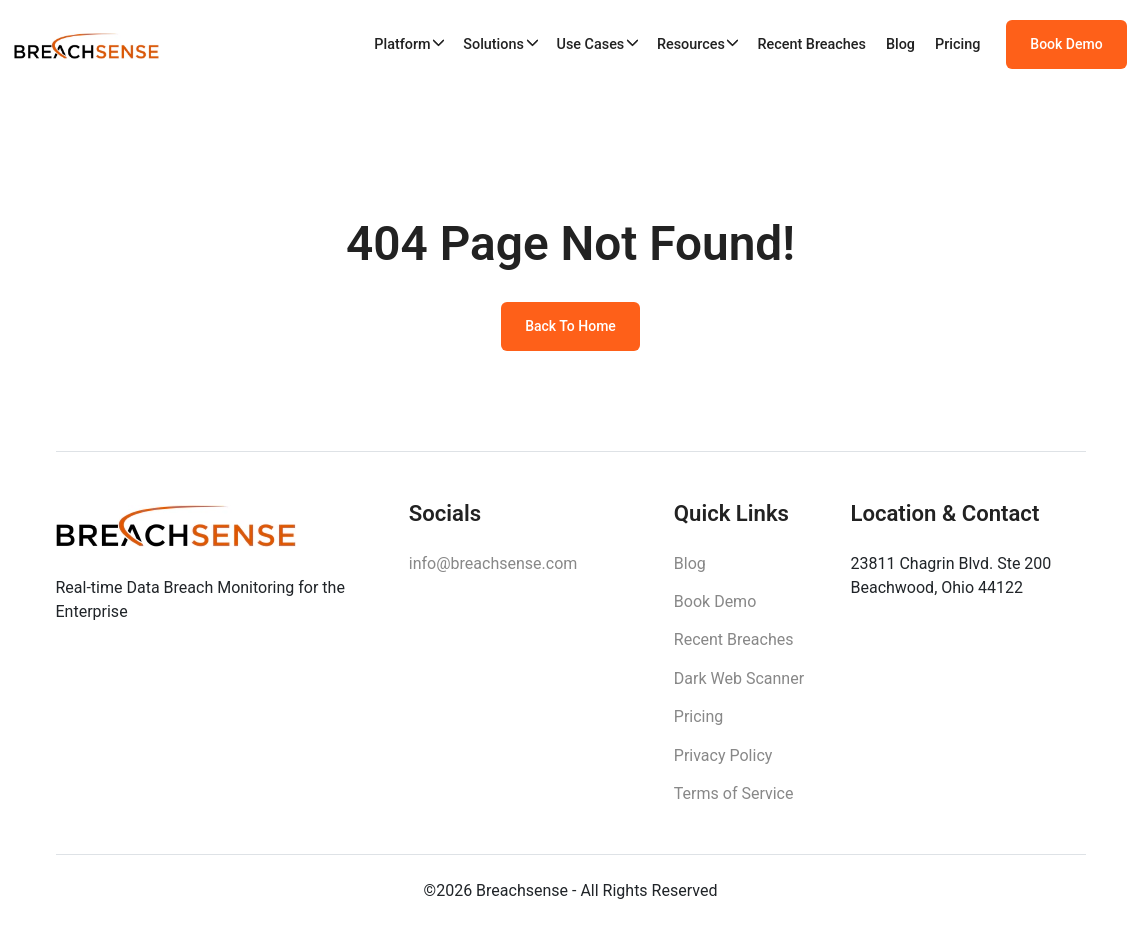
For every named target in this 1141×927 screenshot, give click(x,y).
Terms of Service (734, 793)
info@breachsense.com (493, 563)
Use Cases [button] (590, 44)
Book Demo (1066, 44)
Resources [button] (691, 44)
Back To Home (570, 326)
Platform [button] (402, 44)
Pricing (957, 44)
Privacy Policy (723, 755)
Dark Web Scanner (739, 678)
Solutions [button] (493, 44)
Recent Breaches (811, 44)
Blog (900, 44)
